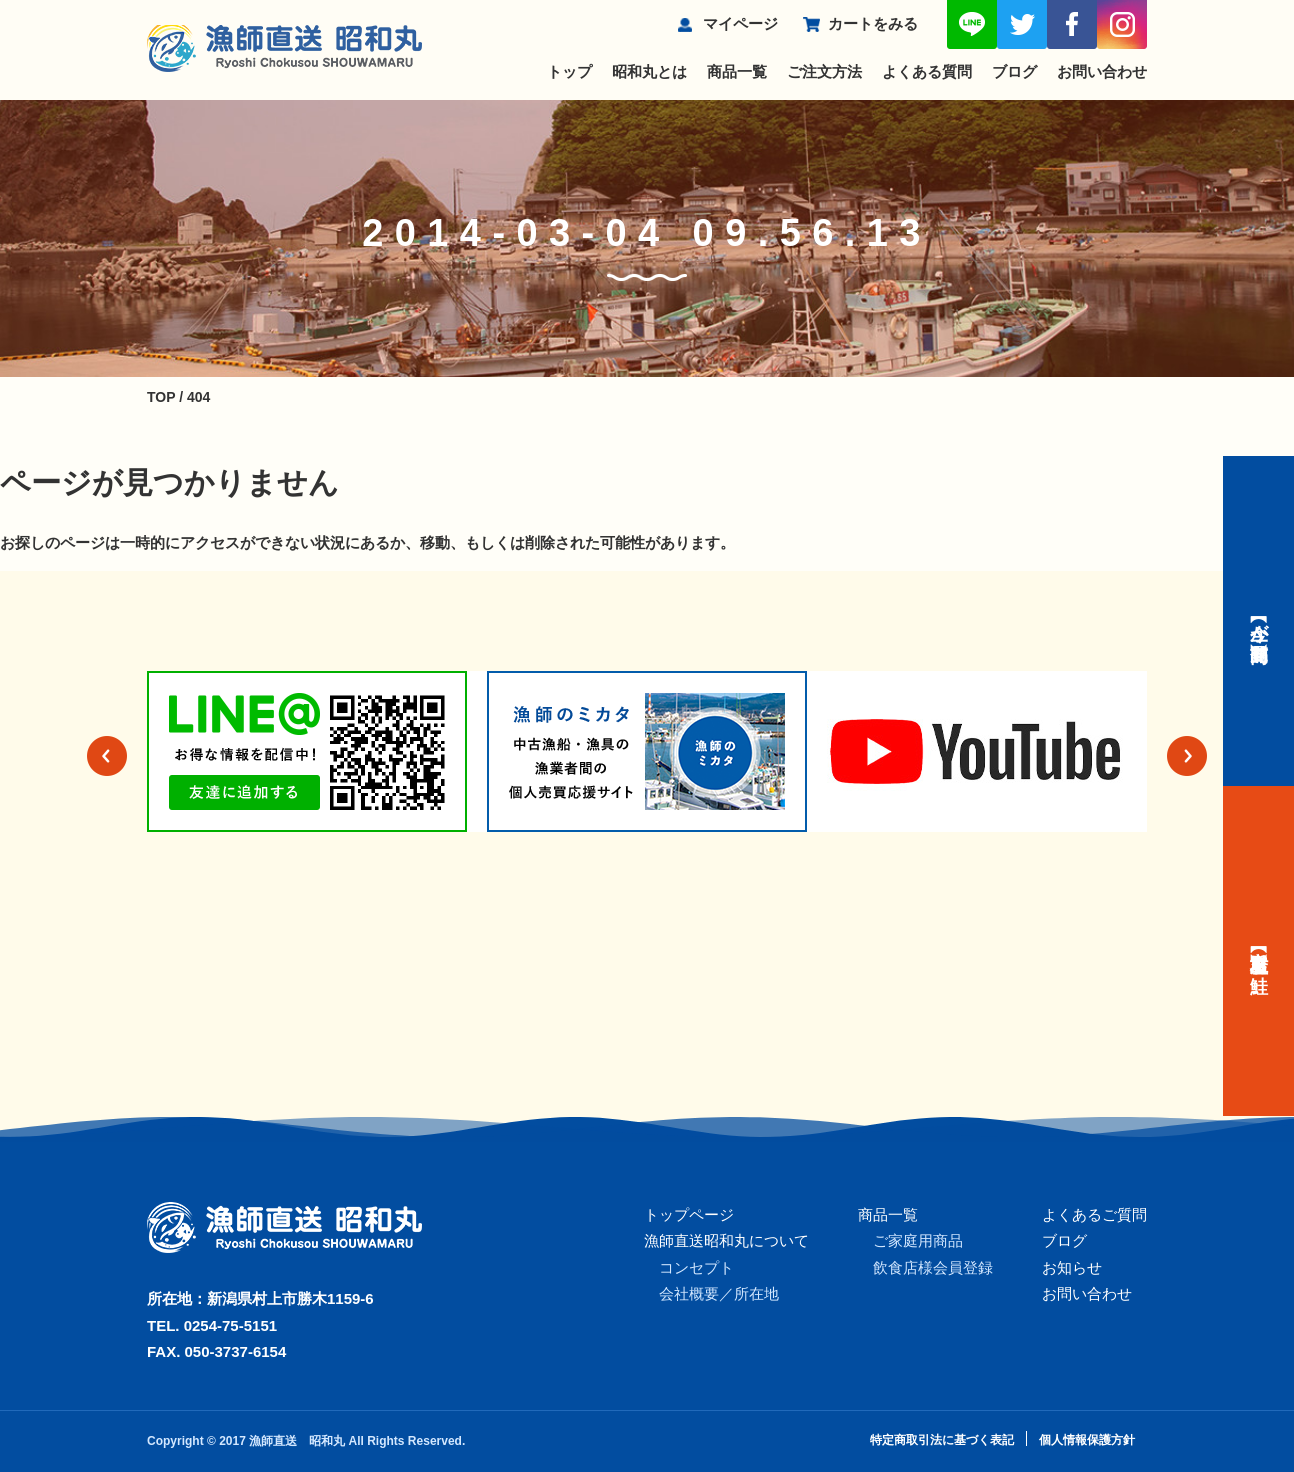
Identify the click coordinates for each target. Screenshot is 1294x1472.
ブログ (1014, 71)
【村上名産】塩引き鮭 (1259, 951)
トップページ (689, 1214)
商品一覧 (737, 71)
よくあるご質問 (1094, 1214)
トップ (569, 71)
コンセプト (696, 1267)
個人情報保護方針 (1087, 1440)
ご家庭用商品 (918, 1240)
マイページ (740, 23)
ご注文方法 (824, 71)
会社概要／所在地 (719, 1293)
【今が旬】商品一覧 (1259, 621)
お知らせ (1072, 1267)
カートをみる (873, 23)
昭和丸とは (649, 71)
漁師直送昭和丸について (726, 1240)
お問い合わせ (1102, 71)
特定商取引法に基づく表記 (942, 1440)
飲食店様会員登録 (933, 1267)
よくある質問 (927, 71)
